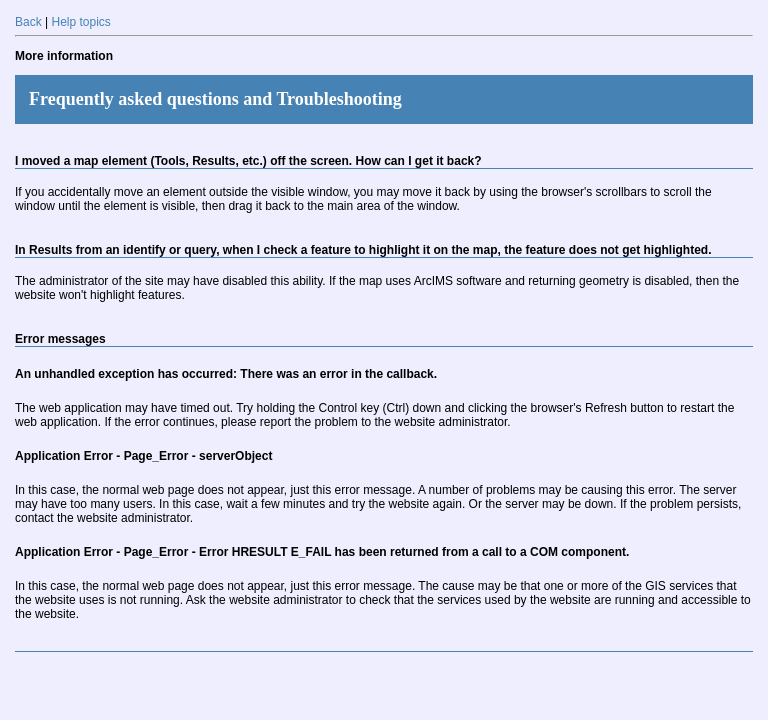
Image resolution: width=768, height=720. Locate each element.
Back (28, 22)
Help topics (80, 22)
